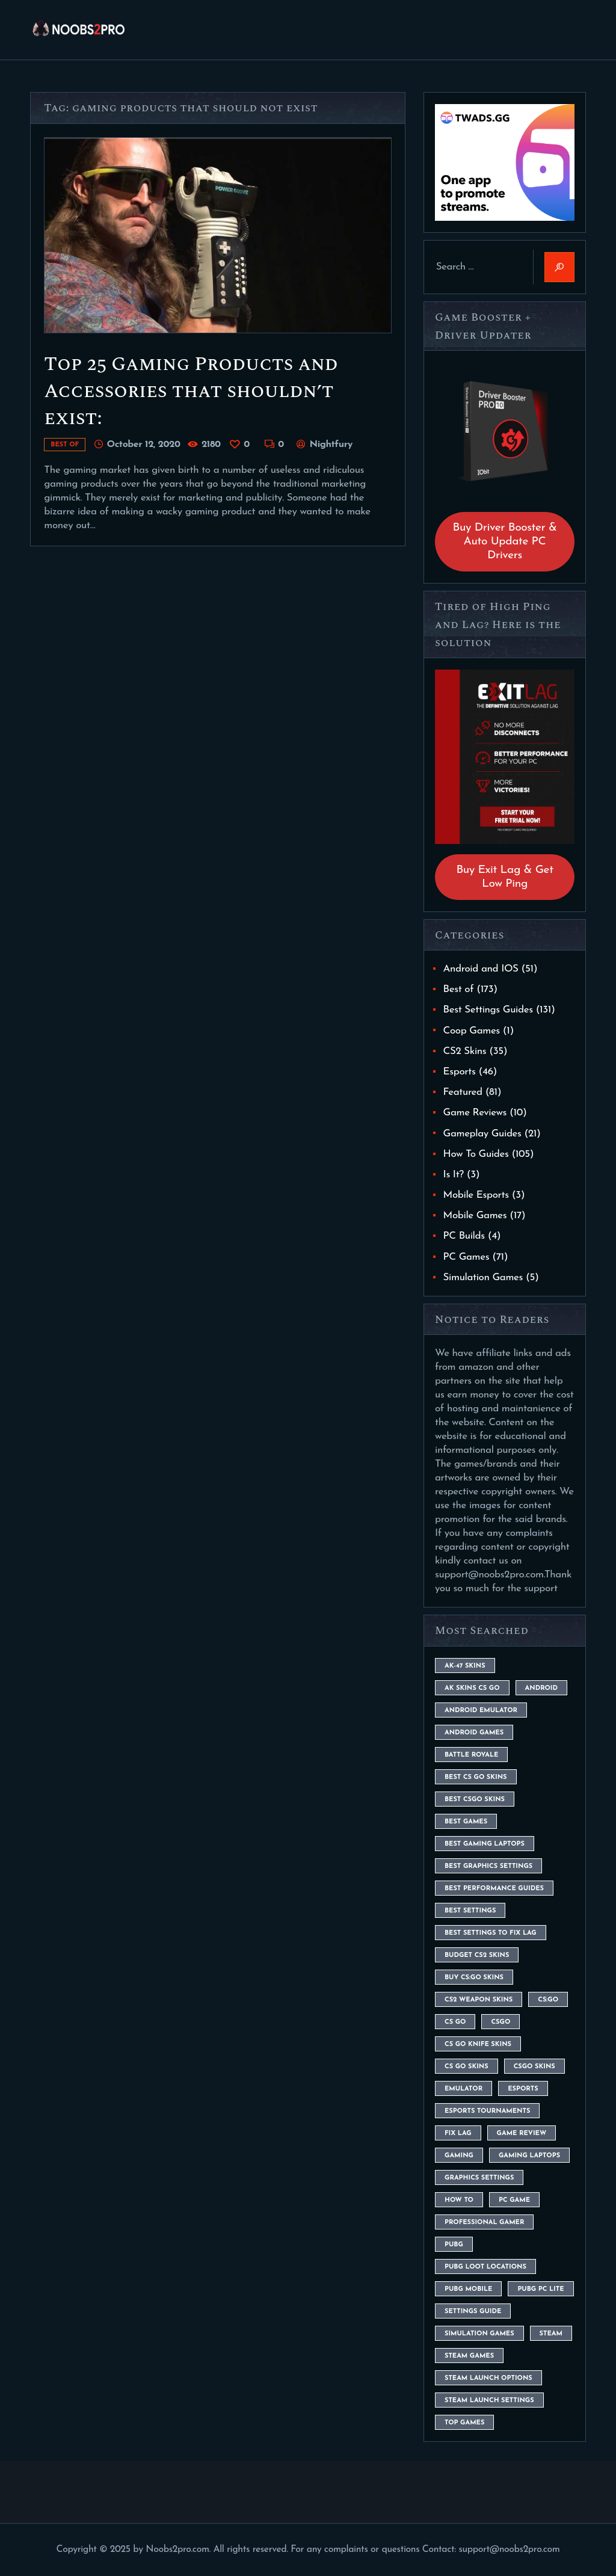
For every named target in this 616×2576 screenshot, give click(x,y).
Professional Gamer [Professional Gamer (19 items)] (484, 2222)
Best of (65, 445)
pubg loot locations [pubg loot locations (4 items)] (485, 2267)
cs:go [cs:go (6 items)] (548, 2000)
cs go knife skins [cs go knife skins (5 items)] (478, 2044)
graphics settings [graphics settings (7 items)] (479, 2178)
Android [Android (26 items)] (541, 1688)
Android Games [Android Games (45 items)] (474, 1733)
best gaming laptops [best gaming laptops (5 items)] (485, 1844)
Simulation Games (483, 1277)
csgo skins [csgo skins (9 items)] (534, 2066)
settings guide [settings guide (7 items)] (473, 2311)
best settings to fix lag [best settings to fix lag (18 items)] (491, 1933)
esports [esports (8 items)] (523, 2089)
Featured (462, 1092)
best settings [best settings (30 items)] (470, 1911)
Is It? (453, 1174)
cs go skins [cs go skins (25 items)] (466, 2066)
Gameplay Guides (482, 1134)
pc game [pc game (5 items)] (514, 2200)
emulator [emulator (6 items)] (463, 2089)
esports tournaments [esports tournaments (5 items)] (487, 2111)
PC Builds (464, 1236)
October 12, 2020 (143, 444)
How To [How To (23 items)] (459, 2200)
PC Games (466, 1257)
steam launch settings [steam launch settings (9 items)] (489, 2400)
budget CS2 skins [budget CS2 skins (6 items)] (477, 1955)
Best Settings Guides (488, 1010)
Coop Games (471, 1031)
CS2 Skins (465, 1051)
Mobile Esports (476, 1195)
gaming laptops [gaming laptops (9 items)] (529, 2155)
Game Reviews (475, 1113)
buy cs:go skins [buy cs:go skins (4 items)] (474, 1977)
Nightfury (330, 444)
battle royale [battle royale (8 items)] (471, 1755)
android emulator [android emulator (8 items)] (481, 1710)
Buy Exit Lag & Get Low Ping (504, 877)
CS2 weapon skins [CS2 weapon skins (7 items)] (479, 2000)
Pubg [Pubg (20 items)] (454, 2245)
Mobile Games (475, 1215)
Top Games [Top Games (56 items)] (464, 2423)
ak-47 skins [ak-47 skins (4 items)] (465, 1666)
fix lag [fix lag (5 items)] (458, 2133)
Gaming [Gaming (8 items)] (459, 2155)
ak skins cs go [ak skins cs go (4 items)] (472, 1688)
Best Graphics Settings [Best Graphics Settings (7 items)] (488, 1866)
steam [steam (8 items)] (551, 2334)
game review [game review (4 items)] (522, 2133)
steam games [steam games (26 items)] (469, 2356)
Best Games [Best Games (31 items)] (466, 1822)
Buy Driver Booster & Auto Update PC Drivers (505, 541)
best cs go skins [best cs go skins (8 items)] (476, 1777)
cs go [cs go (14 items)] (455, 2022)
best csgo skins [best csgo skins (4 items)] (475, 1799)
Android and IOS (481, 969)
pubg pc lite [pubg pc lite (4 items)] (540, 2289)
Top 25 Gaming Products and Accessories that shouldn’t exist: (190, 391)
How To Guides (476, 1154)
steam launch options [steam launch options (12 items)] (488, 2378)
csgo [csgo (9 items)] (500, 2022)
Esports (459, 1072)
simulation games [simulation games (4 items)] (479, 2334)
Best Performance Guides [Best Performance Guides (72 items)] (494, 1888)
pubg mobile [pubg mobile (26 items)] (468, 2289)
